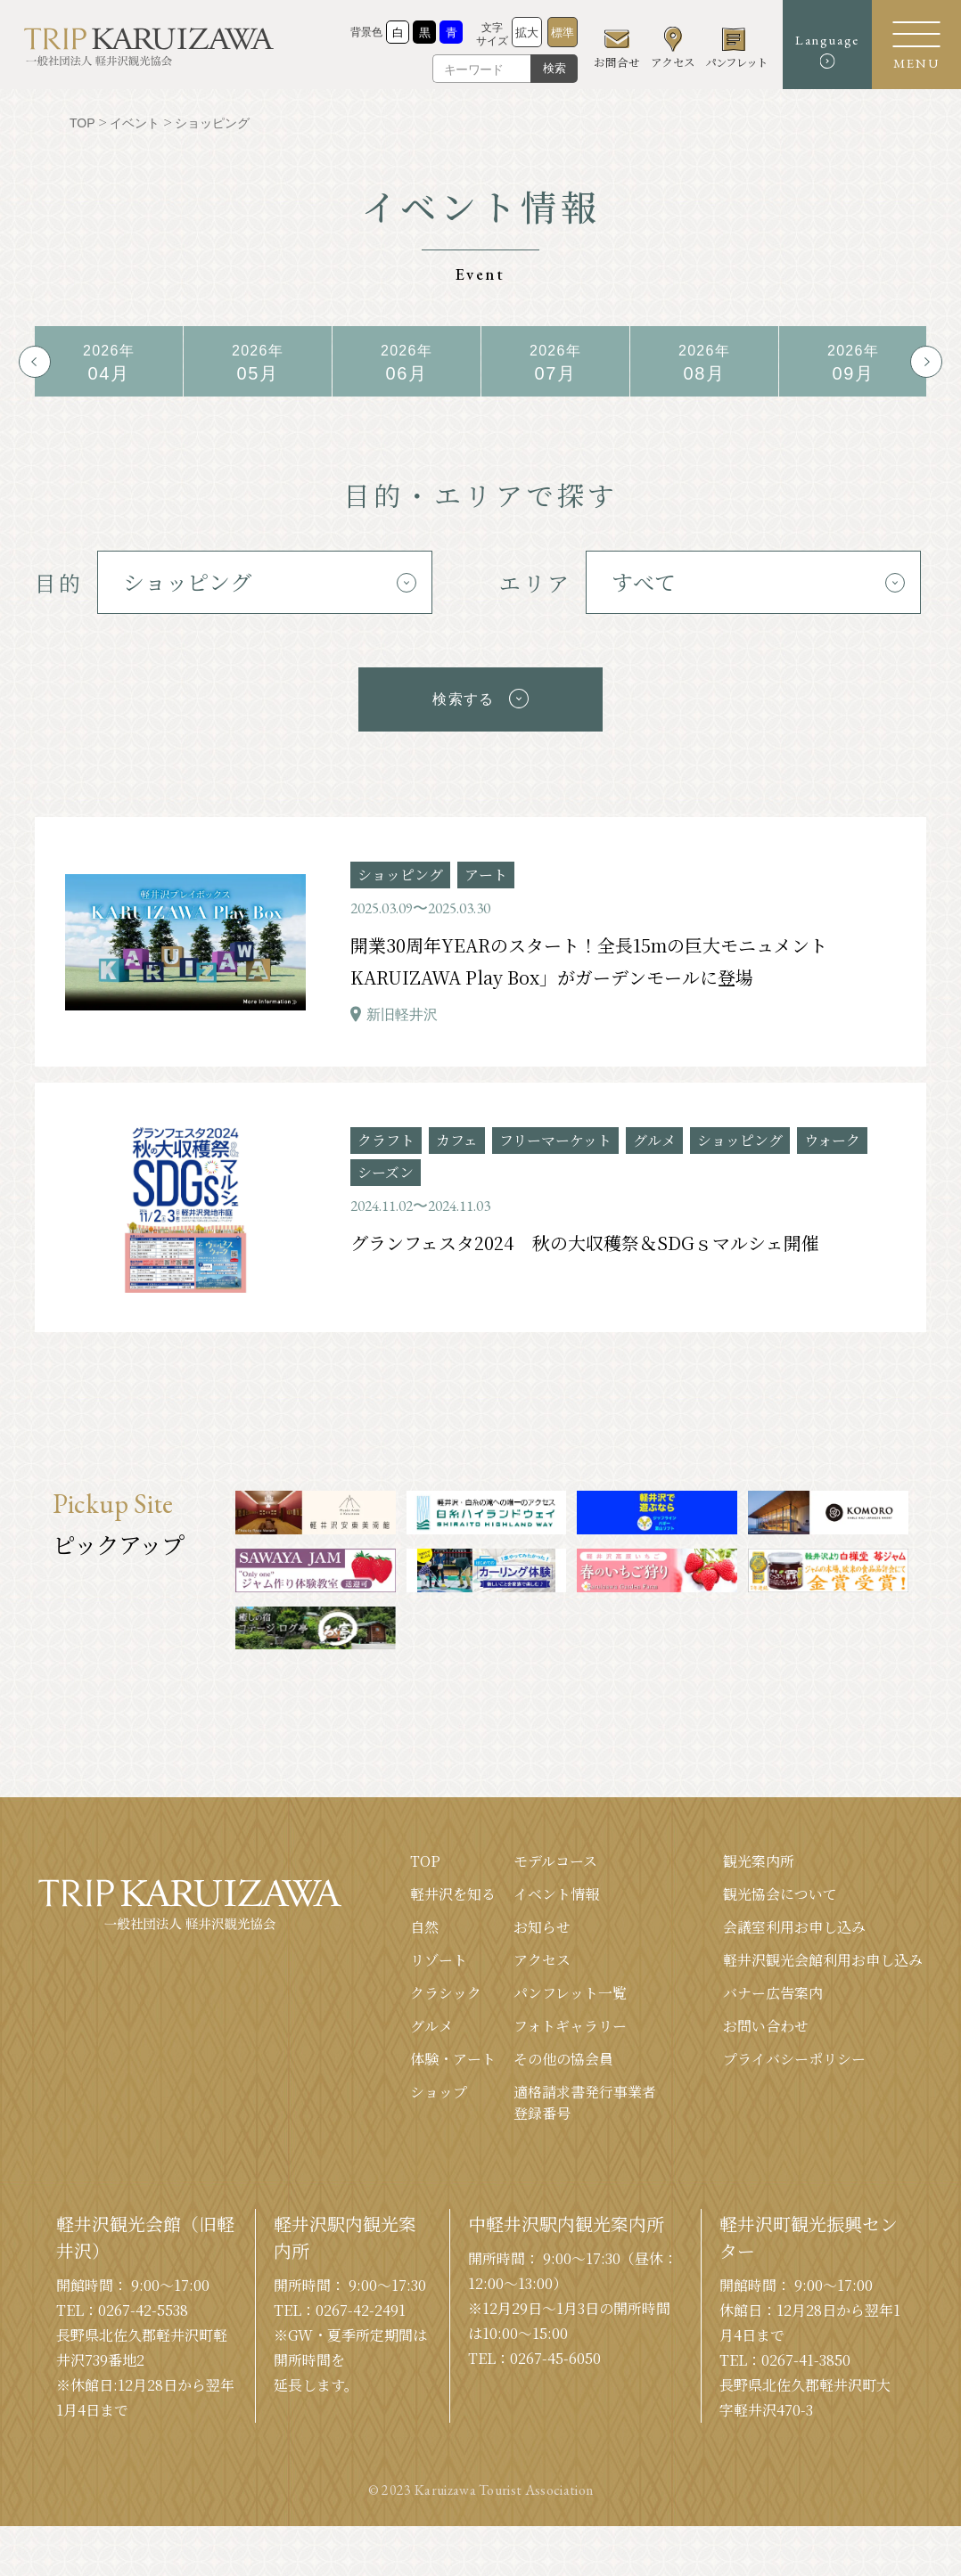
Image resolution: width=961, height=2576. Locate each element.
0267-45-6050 (555, 2350)
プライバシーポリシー (794, 2050)
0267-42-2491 (361, 2302)
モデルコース (555, 1853)
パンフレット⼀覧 (570, 1985)
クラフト (386, 1132)
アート (485, 866)
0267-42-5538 (143, 2302)
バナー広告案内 (773, 1985)
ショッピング (400, 866)
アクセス (542, 1952)
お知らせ (542, 1919)
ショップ (438, 2083)
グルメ (654, 1132)
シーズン (385, 1164)
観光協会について (780, 1886)
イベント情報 (556, 1886)
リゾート (438, 1952)
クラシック (445, 1985)
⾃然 (424, 1919)
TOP (425, 1853)
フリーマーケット (555, 1132)
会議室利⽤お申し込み (794, 1919)
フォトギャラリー (570, 2018)
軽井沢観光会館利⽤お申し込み (823, 1952)
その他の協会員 (563, 2050)
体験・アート (453, 2050)
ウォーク (832, 1132)
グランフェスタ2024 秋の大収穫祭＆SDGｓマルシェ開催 (584, 1234)
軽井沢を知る (453, 1886)
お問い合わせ (766, 2018)
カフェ (457, 1132)
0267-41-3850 (805, 2352)
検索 (554, 68)
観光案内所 (758, 1853)
